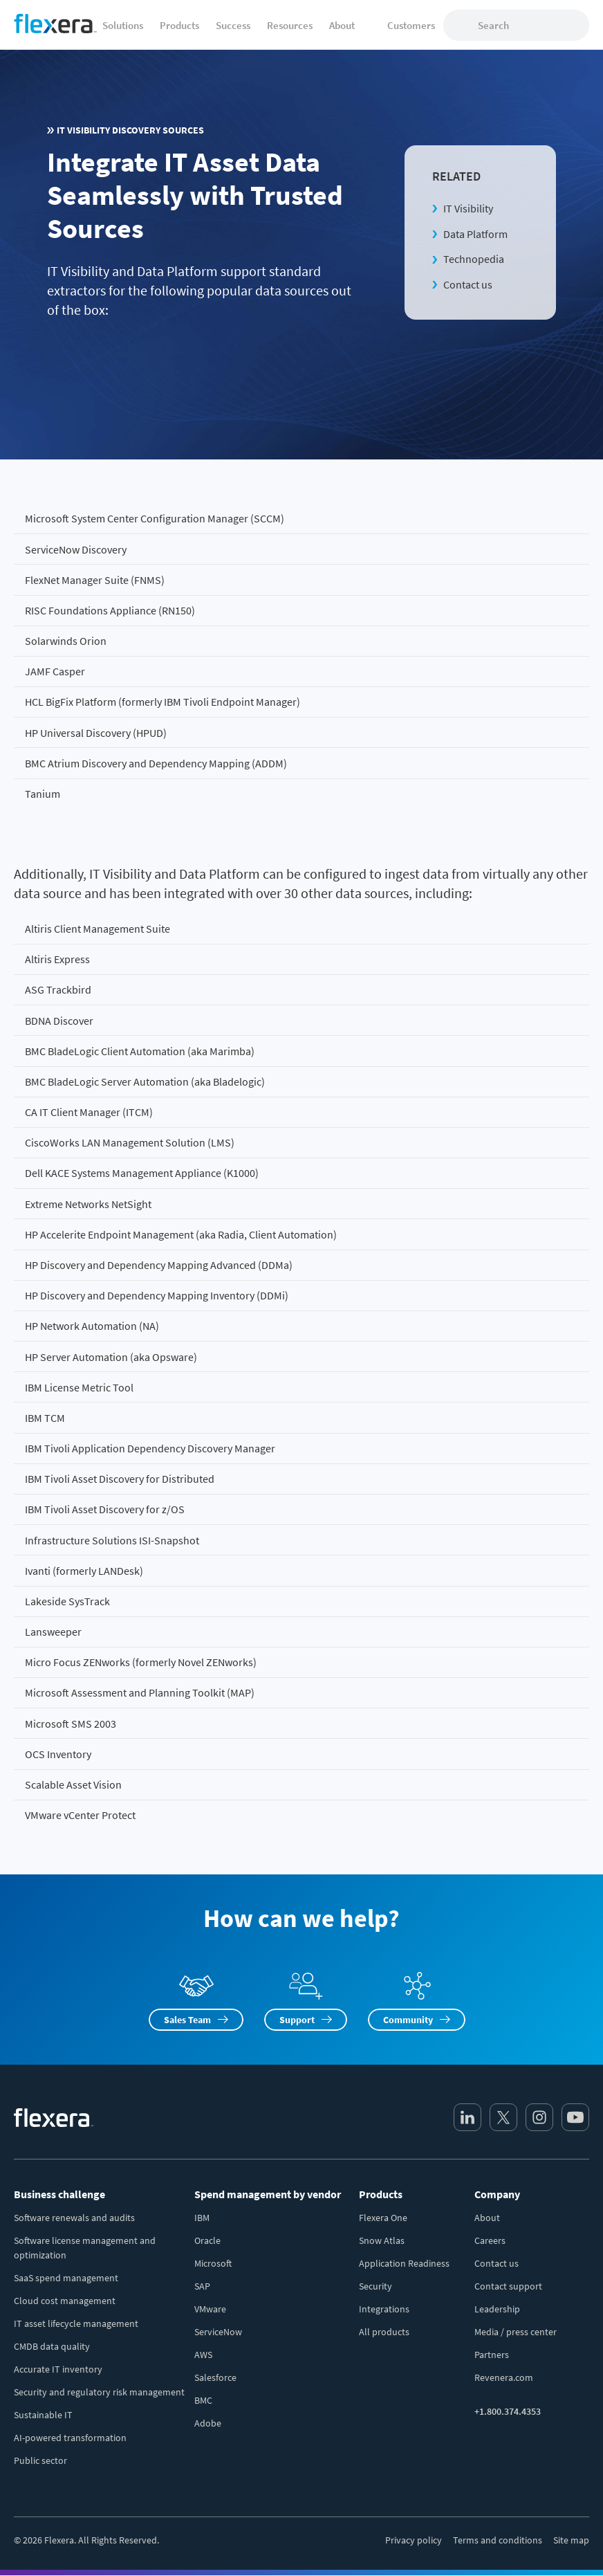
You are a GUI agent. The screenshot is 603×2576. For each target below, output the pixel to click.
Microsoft (213, 2263)
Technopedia (473, 259)
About (487, 2217)
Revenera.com (503, 2377)
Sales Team (187, 2019)
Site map (571, 2540)
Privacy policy (413, 2540)
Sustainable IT (43, 2415)
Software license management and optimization (85, 2247)
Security (375, 2286)
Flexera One (383, 2217)
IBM (202, 2217)
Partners (491, 2354)
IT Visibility (468, 208)
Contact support (508, 2286)
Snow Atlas (382, 2240)
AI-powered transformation (70, 2437)
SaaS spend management (66, 2278)
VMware (210, 2309)
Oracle (207, 2240)
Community (408, 2019)
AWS (203, 2354)
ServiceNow (218, 2332)
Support (297, 2019)
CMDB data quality (52, 2346)
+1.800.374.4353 (507, 2411)
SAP (202, 2286)
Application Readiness (404, 2263)
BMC (203, 2400)
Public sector (40, 2460)
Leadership (497, 2309)
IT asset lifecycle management (76, 2323)
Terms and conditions (497, 2540)
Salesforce (215, 2377)
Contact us (467, 284)
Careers (489, 2240)
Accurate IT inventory (58, 2369)
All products (384, 2332)
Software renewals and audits (74, 2217)
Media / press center (515, 2332)
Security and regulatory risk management (99, 2392)
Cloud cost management (64, 2300)
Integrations (384, 2309)
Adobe (207, 2423)
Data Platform (475, 234)
